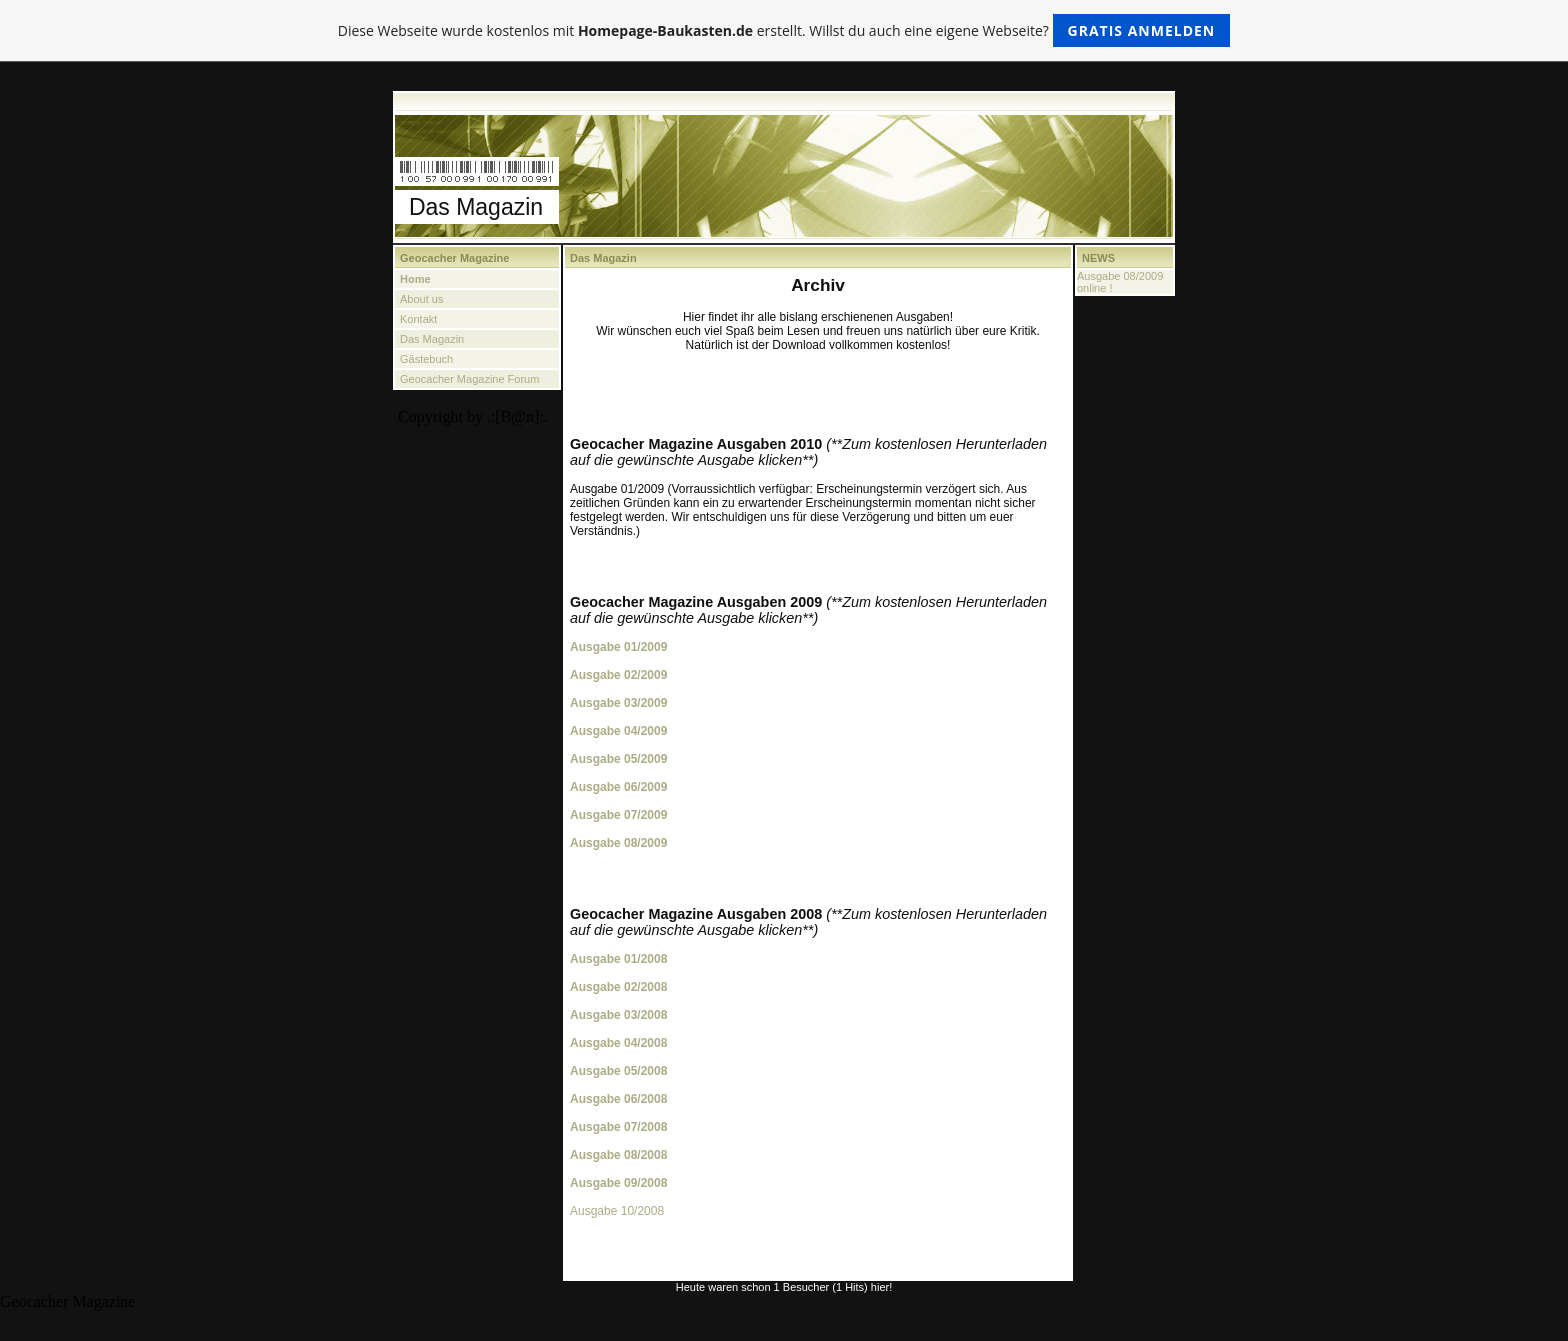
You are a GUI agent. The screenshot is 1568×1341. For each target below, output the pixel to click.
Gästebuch (426, 359)
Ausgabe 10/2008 (617, 1211)
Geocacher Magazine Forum (469, 379)
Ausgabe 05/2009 (618, 759)
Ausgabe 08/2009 (618, 843)
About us (421, 299)
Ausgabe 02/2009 (618, 675)
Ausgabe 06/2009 (618, 787)
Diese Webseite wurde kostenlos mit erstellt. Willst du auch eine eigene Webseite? (784, 30)
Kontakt (418, 319)
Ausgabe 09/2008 (618, 1183)
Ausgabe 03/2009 (618, 703)
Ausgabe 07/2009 (618, 815)
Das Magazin (432, 339)
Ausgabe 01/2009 (618, 647)
